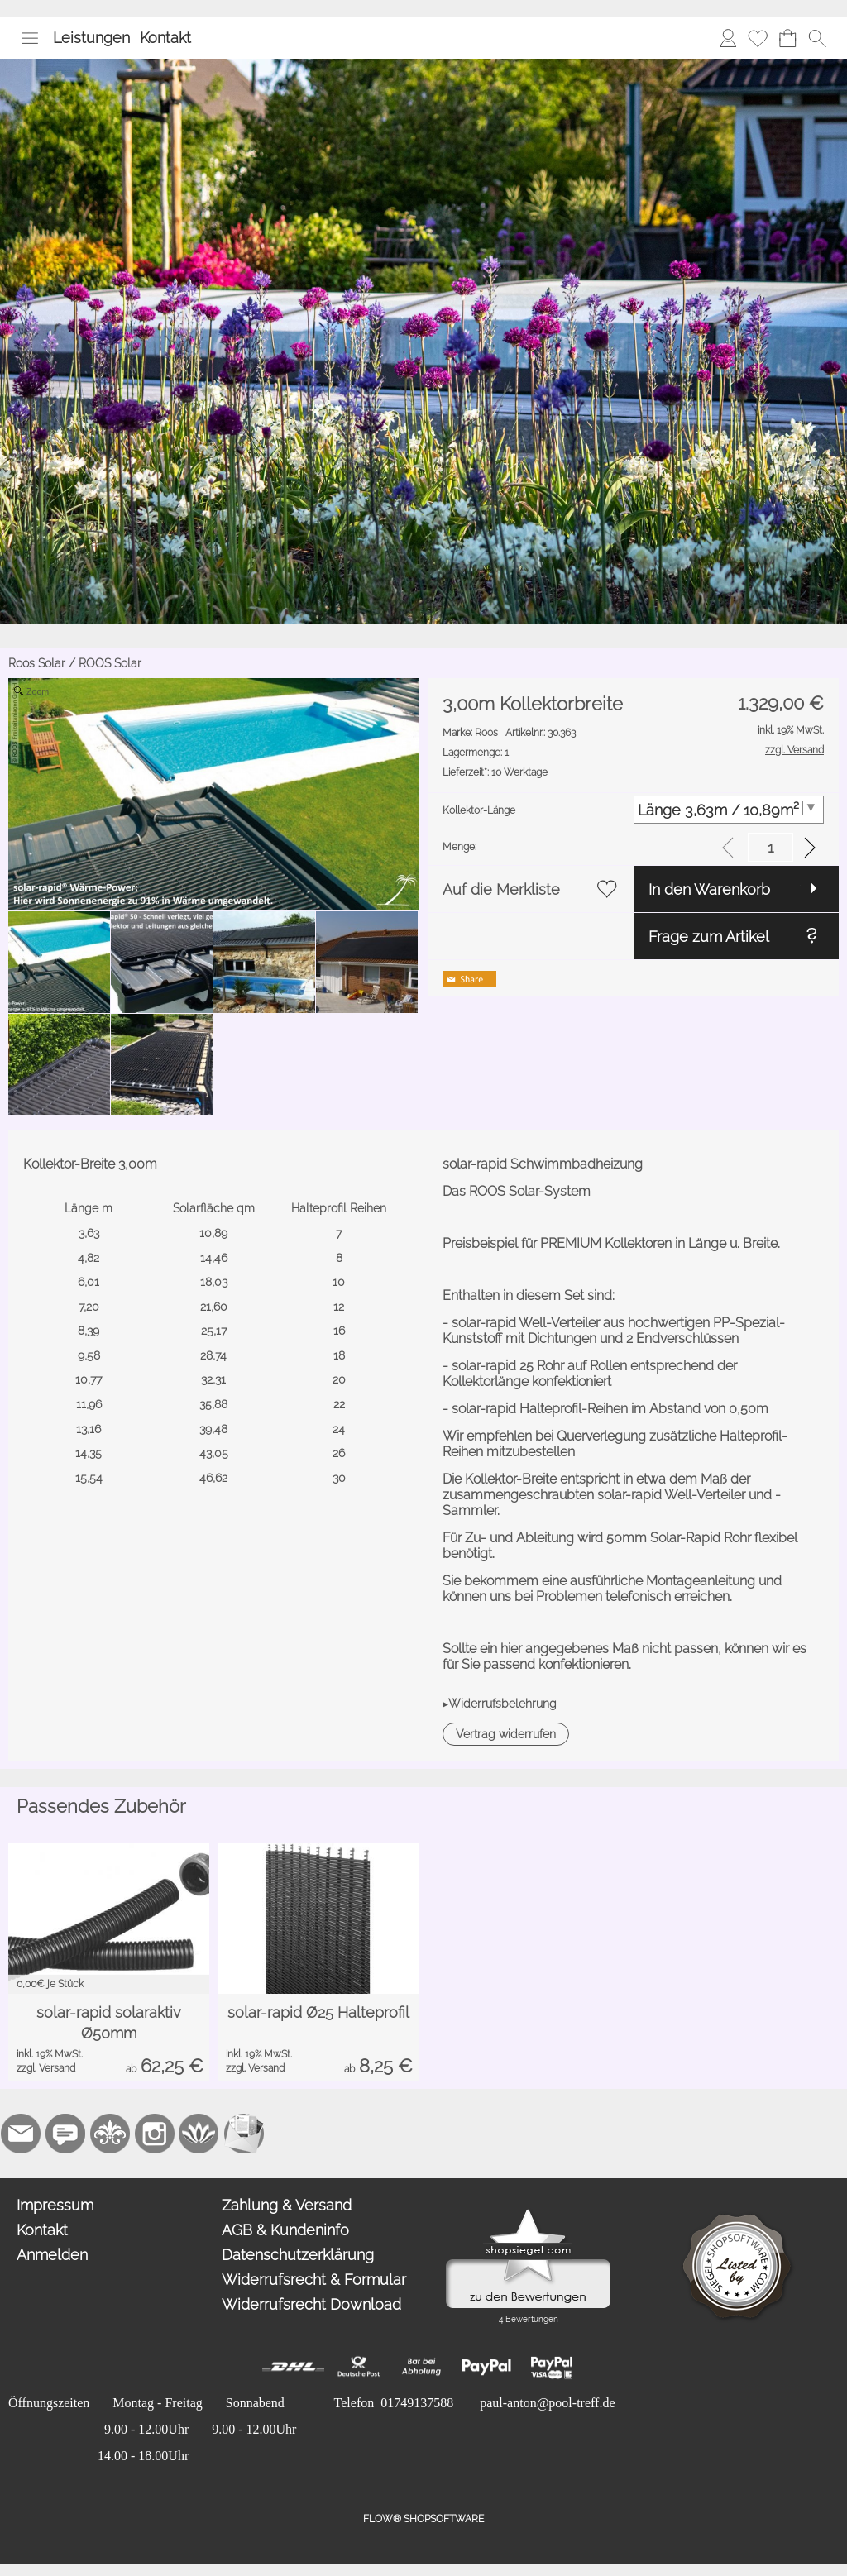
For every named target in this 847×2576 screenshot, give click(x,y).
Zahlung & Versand (287, 2205)
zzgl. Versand (46, 2068)
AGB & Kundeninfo (285, 2230)
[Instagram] (154, 2133)
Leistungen (91, 37)
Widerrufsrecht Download (311, 2304)
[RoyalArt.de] (110, 2133)
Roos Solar (36, 663)
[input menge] (770, 847)
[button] (30, 38)
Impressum (55, 2205)
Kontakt (165, 37)
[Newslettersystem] (244, 2133)
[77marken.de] (65, 2133)
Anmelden (52, 2254)
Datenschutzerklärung (298, 2254)
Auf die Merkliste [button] (501, 889)
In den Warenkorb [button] (709, 889)
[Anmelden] (728, 38)
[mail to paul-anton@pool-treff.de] (20, 2133)
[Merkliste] (757, 38)
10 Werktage (495, 772)
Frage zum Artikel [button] (708, 936)
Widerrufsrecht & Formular (314, 2279)
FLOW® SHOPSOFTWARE (423, 2519)
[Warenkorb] (787, 38)
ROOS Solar (110, 663)
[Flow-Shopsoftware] (199, 2133)
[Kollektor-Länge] (729, 809)
